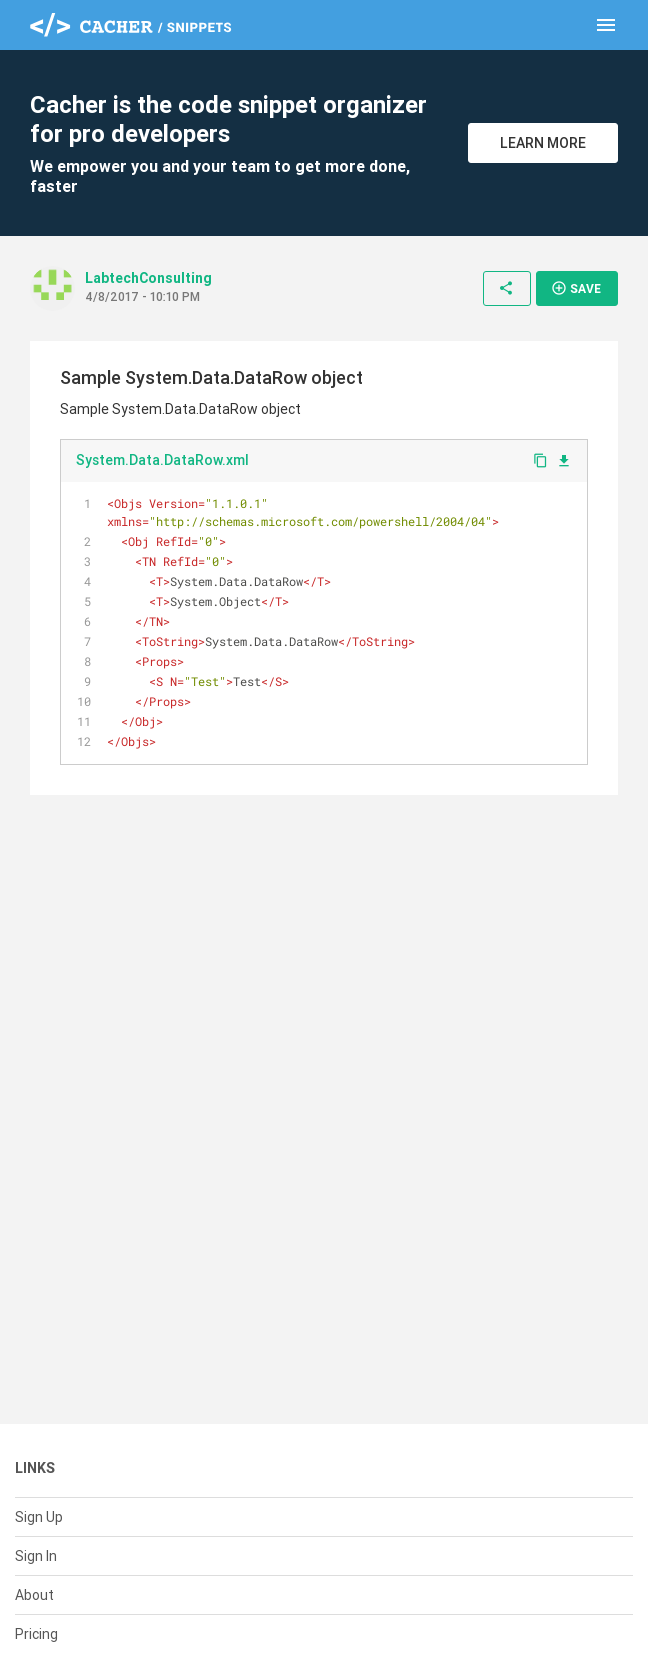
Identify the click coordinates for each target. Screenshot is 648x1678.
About (34, 1595)
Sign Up (39, 1517)
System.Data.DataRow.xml (162, 460)
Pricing (36, 1634)
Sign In (36, 1556)
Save (576, 288)
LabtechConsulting (148, 278)
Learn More (543, 143)
